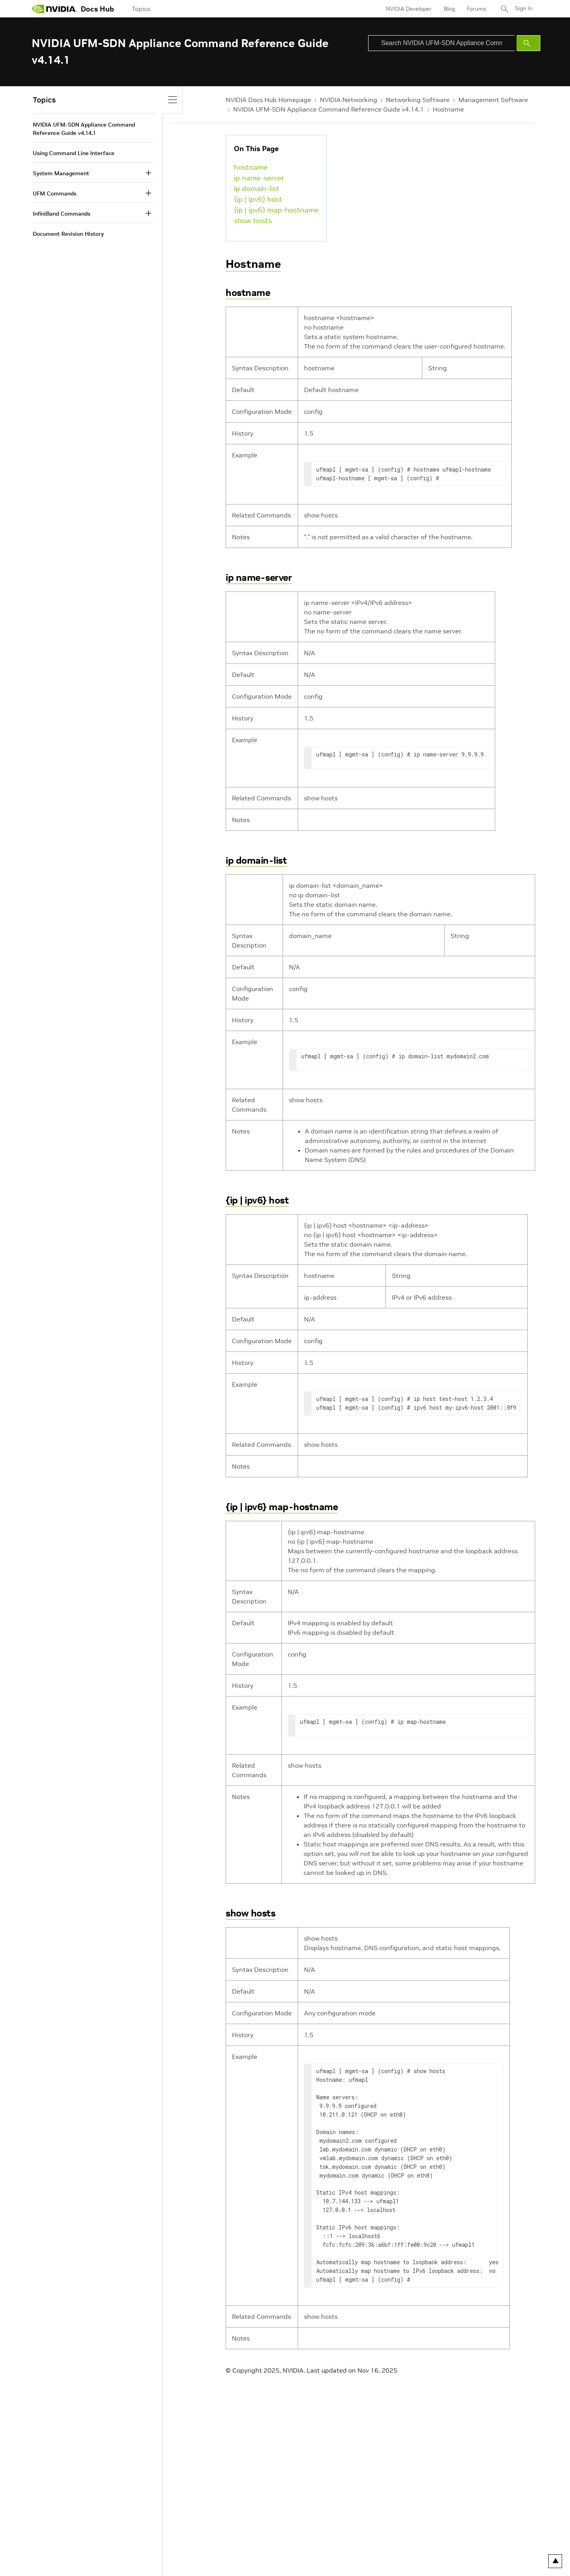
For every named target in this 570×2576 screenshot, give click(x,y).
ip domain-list (256, 188)
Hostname (448, 109)
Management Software (493, 100)
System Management (61, 173)
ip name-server (259, 177)
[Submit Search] (528, 43)
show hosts (253, 220)
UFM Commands (54, 193)
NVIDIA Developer (409, 8)
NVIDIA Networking (348, 100)
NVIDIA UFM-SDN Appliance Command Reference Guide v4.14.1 (328, 109)
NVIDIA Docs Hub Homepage (268, 100)
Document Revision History (68, 233)
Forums (476, 8)
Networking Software (418, 100)
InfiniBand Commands (61, 213)
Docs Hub (97, 8)
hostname (251, 167)
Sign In (523, 8)
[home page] (54, 8)
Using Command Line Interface (73, 153)
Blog (449, 8)
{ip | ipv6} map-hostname (276, 209)
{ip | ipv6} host (258, 199)
